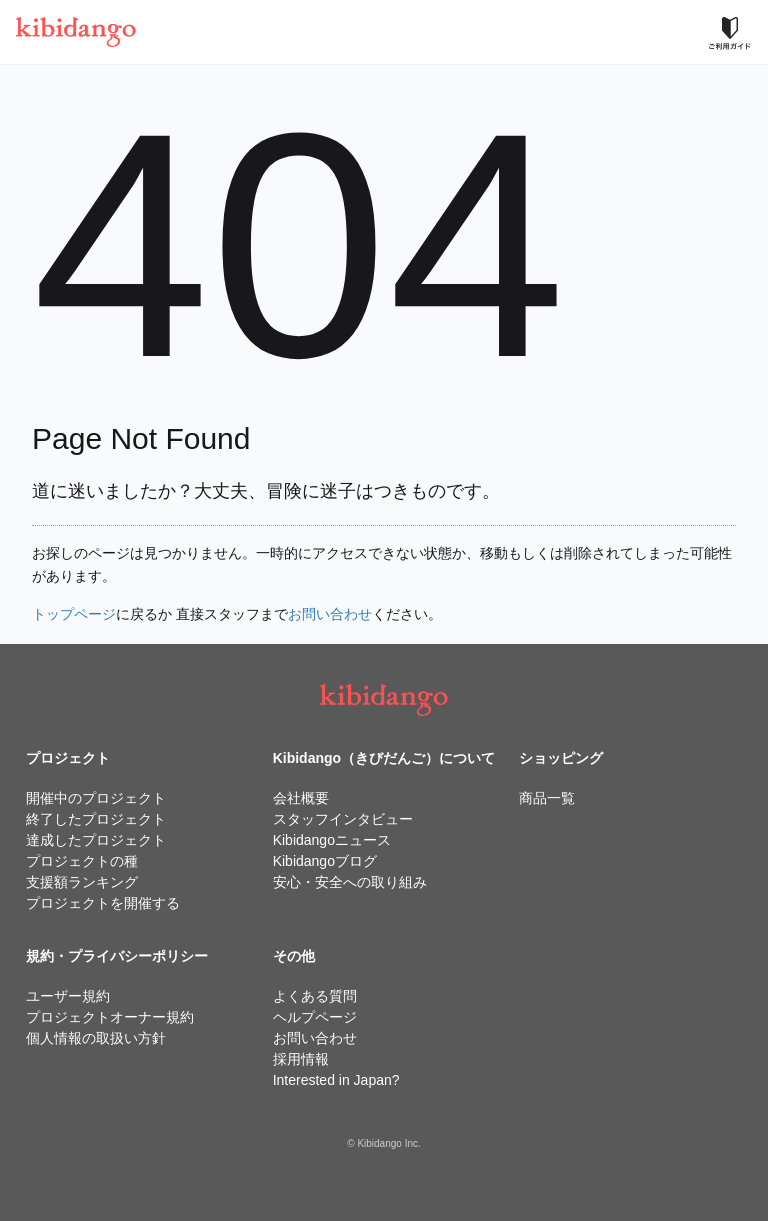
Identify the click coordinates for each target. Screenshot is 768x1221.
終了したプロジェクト (96, 819)
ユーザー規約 (68, 996)
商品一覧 (547, 798)
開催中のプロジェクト (96, 798)
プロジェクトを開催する (103, 903)
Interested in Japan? (336, 1080)
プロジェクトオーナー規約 (110, 1017)
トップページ (74, 614)
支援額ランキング (82, 882)
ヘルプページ (315, 1017)
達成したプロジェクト (96, 840)
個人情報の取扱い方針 (96, 1038)
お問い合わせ (330, 614)
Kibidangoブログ (325, 861)
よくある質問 (315, 996)
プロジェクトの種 (82, 861)
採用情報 (301, 1059)
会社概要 (301, 798)
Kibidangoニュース (332, 840)
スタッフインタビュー (343, 819)
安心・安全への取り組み (350, 882)
